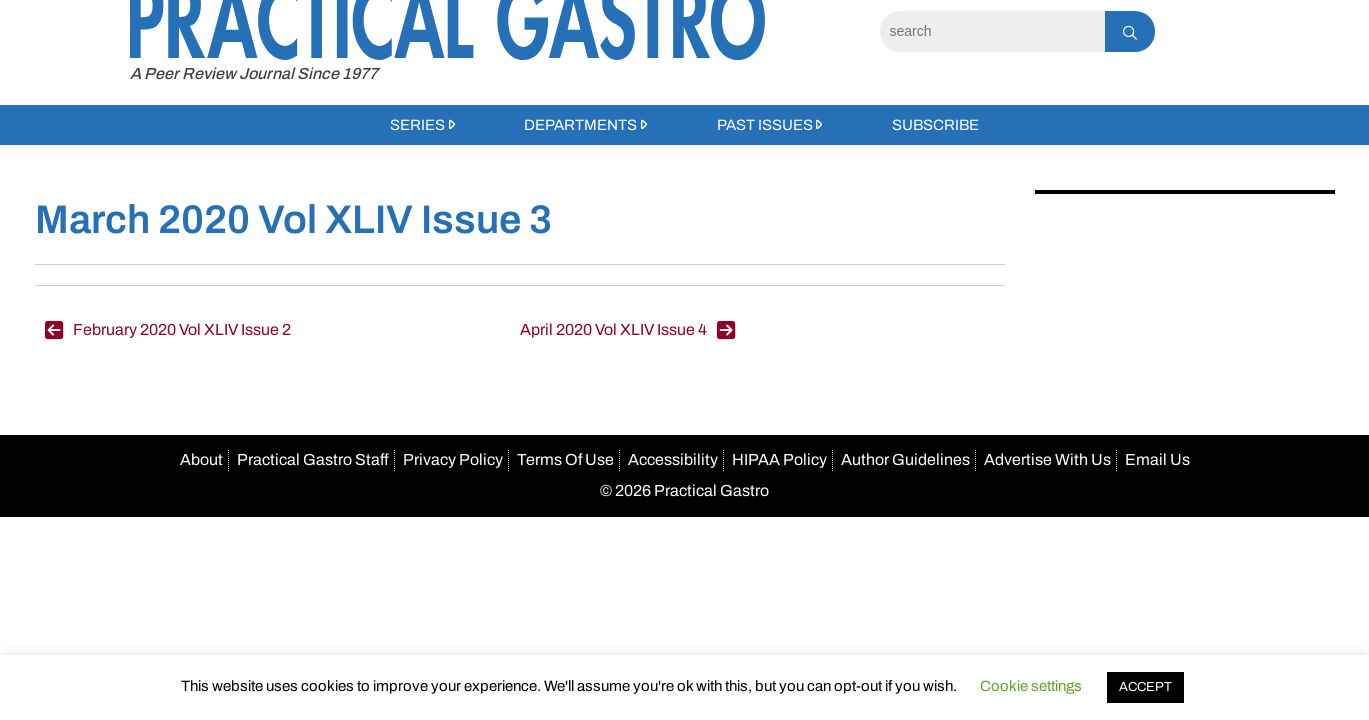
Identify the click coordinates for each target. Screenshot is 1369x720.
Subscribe (935, 125)
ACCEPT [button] (1145, 687)
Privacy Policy (453, 459)
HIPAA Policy (779, 459)
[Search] (992, 31)
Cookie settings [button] (1031, 686)
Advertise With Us (1047, 459)
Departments (580, 125)
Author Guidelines (905, 459)
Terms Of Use (565, 459)
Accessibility (673, 459)
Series (417, 125)
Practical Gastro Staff (313, 459)
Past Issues (765, 125)
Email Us (1157, 459)
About (201, 459)
